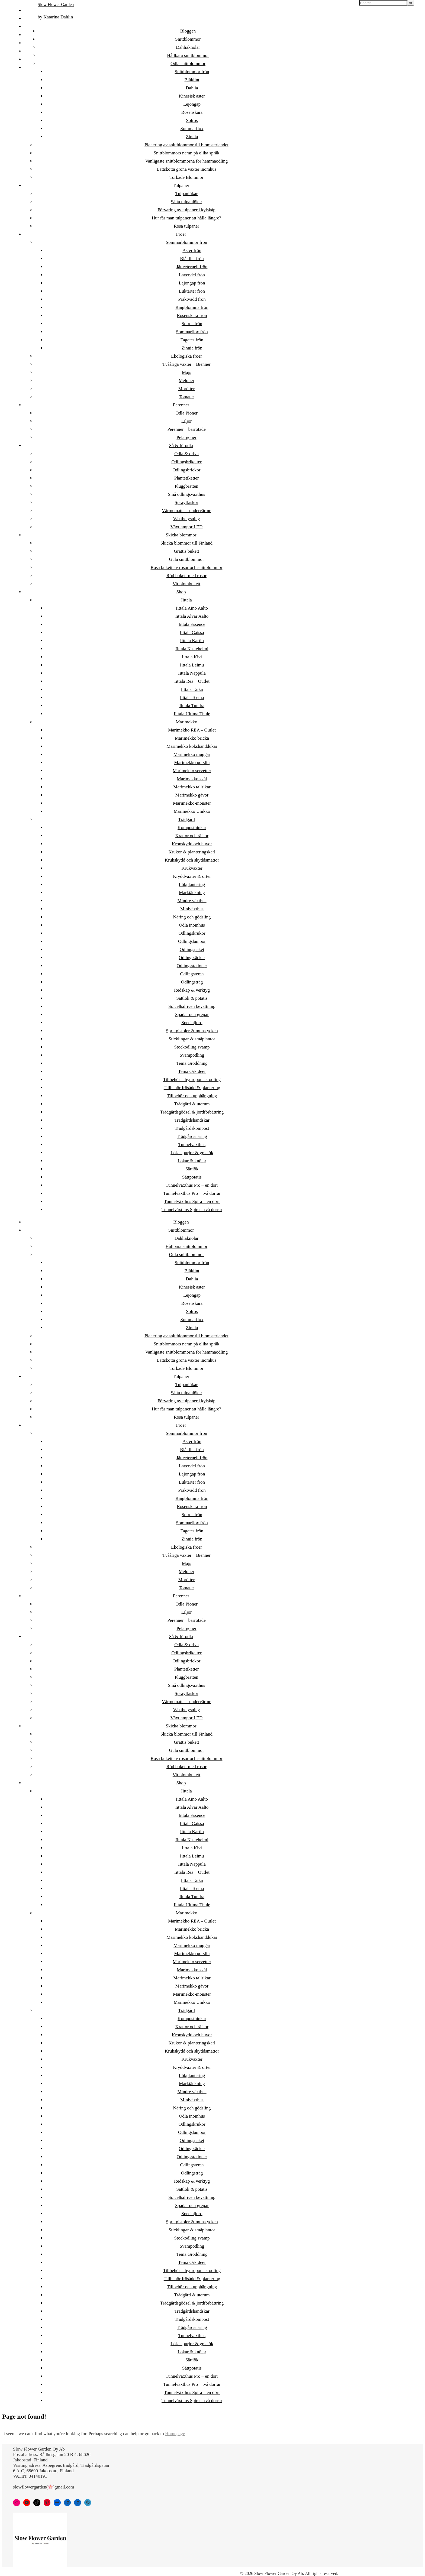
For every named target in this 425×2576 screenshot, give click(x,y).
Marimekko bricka (192, 738)
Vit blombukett (186, 583)
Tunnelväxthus (191, 1144)
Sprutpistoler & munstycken (192, 1030)
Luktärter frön (192, 291)
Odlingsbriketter (186, 461)
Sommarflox (192, 128)
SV (27, 26)
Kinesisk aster (192, 96)
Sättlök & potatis (191, 998)
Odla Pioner (186, 413)
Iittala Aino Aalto (192, 608)
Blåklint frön (192, 258)
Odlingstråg (192, 982)
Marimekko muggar (191, 754)
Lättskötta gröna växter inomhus (186, 169)
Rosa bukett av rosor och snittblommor (187, 567)
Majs (186, 372)
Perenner (181, 404)
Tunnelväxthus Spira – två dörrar (192, 1209)
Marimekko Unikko (192, 811)
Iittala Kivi (192, 656)
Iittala (186, 600)
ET (27, 18)
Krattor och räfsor (191, 835)
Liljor (186, 421)
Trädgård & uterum (192, 1103)
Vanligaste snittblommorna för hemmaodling (186, 161)
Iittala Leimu (192, 665)
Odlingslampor (192, 941)
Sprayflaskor (186, 502)
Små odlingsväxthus (186, 494)
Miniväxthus (192, 908)
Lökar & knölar (192, 1160)
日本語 (31, 67)
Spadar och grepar (192, 1014)
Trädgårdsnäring (192, 1136)
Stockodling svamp (192, 1047)
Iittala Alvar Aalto (192, 616)
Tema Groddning (191, 1063)
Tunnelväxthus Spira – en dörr (192, 1201)
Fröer (181, 234)
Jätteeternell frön (192, 266)
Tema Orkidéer (192, 1071)
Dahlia (192, 87)
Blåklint (192, 79)
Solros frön (192, 323)
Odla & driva (186, 453)
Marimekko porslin (192, 762)
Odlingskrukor (191, 933)
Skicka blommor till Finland (186, 543)
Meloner (186, 380)
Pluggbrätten (186, 486)
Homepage (175, 2433)
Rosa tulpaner (186, 226)
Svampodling (192, 1055)
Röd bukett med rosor (186, 575)
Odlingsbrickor (187, 470)
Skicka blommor (181, 535)
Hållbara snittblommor (188, 55)
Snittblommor (188, 39)
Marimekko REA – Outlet (192, 730)
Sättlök (191, 1169)
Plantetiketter (186, 478)
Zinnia (192, 136)
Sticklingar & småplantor (192, 1038)
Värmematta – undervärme (186, 510)
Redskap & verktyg (192, 990)
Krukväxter (191, 868)
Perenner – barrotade (186, 429)
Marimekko (186, 721)
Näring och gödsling (192, 917)
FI (26, 10)
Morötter (186, 388)
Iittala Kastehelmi (191, 648)
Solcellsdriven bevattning (191, 1006)
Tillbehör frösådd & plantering (192, 1087)
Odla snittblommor (187, 63)
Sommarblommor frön (186, 242)
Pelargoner (186, 437)
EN (27, 51)
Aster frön (191, 250)
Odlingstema (192, 973)
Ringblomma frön (191, 307)
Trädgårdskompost (192, 1128)
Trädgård (186, 819)
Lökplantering (192, 884)
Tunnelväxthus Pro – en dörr (192, 1185)
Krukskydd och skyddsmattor (192, 860)
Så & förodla (181, 445)
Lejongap (192, 104)
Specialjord (191, 1022)
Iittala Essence (192, 624)
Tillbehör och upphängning (192, 1095)
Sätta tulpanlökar (186, 201)
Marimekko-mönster (192, 803)
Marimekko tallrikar (191, 786)
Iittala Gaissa (192, 632)
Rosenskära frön (192, 315)
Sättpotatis (192, 1177)
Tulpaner (181, 185)
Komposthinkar (192, 827)
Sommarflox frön (192, 331)
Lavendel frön (192, 274)
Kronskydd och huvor (192, 843)
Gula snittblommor (186, 559)
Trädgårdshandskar (192, 1120)
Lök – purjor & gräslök (191, 1152)
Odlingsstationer (192, 965)
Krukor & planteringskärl (192, 852)
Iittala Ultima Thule (192, 713)
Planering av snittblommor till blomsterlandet (186, 144)
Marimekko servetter (192, 770)
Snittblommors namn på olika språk (187, 153)
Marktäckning (192, 892)
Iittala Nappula (192, 673)
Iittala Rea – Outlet (192, 681)
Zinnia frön (192, 348)
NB (27, 34)
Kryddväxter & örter (192, 876)
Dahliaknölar (188, 47)
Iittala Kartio (192, 640)
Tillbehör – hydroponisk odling (192, 1079)
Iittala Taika (192, 689)
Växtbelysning (186, 518)
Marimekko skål (192, 778)
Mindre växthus (191, 900)
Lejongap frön (192, 283)
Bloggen (188, 31)
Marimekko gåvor (191, 795)
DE (27, 59)
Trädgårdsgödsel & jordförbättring (192, 1112)
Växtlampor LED (186, 526)
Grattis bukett (186, 551)
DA (27, 43)
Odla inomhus (192, 925)
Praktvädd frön (192, 299)
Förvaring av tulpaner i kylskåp (186, 209)
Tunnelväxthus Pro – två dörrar (192, 1193)
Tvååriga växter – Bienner (186, 364)
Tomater (186, 396)
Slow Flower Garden (56, 4)
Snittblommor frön (192, 71)
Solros (192, 120)
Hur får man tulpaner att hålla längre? (186, 218)
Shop (181, 591)
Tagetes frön (192, 339)
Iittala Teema (192, 697)
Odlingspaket (192, 949)
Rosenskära (191, 112)
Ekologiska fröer (186, 356)
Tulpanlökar (186, 193)
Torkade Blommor (187, 177)
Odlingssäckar (192, 957)
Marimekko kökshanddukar (191, 746)
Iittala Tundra (191, 705)
